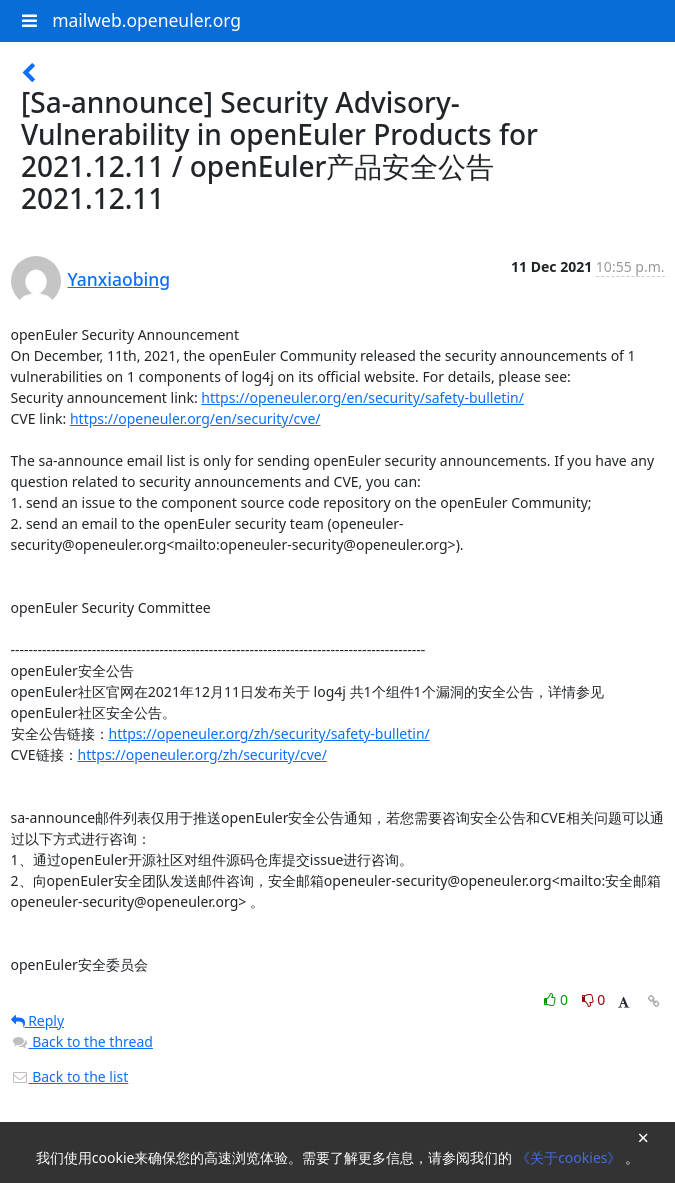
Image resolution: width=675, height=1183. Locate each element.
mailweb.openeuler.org (146, 20)
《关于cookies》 (570, 1157)
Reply (38, 1020)
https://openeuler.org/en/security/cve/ (195, 418)
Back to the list (70, 1076)
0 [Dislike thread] (594, 999)
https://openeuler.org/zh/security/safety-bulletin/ (269, 733)
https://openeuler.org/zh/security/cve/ (202, 754)
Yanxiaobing (119, 279)
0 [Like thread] (557, 999)
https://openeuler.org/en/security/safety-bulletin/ (362, 397)
